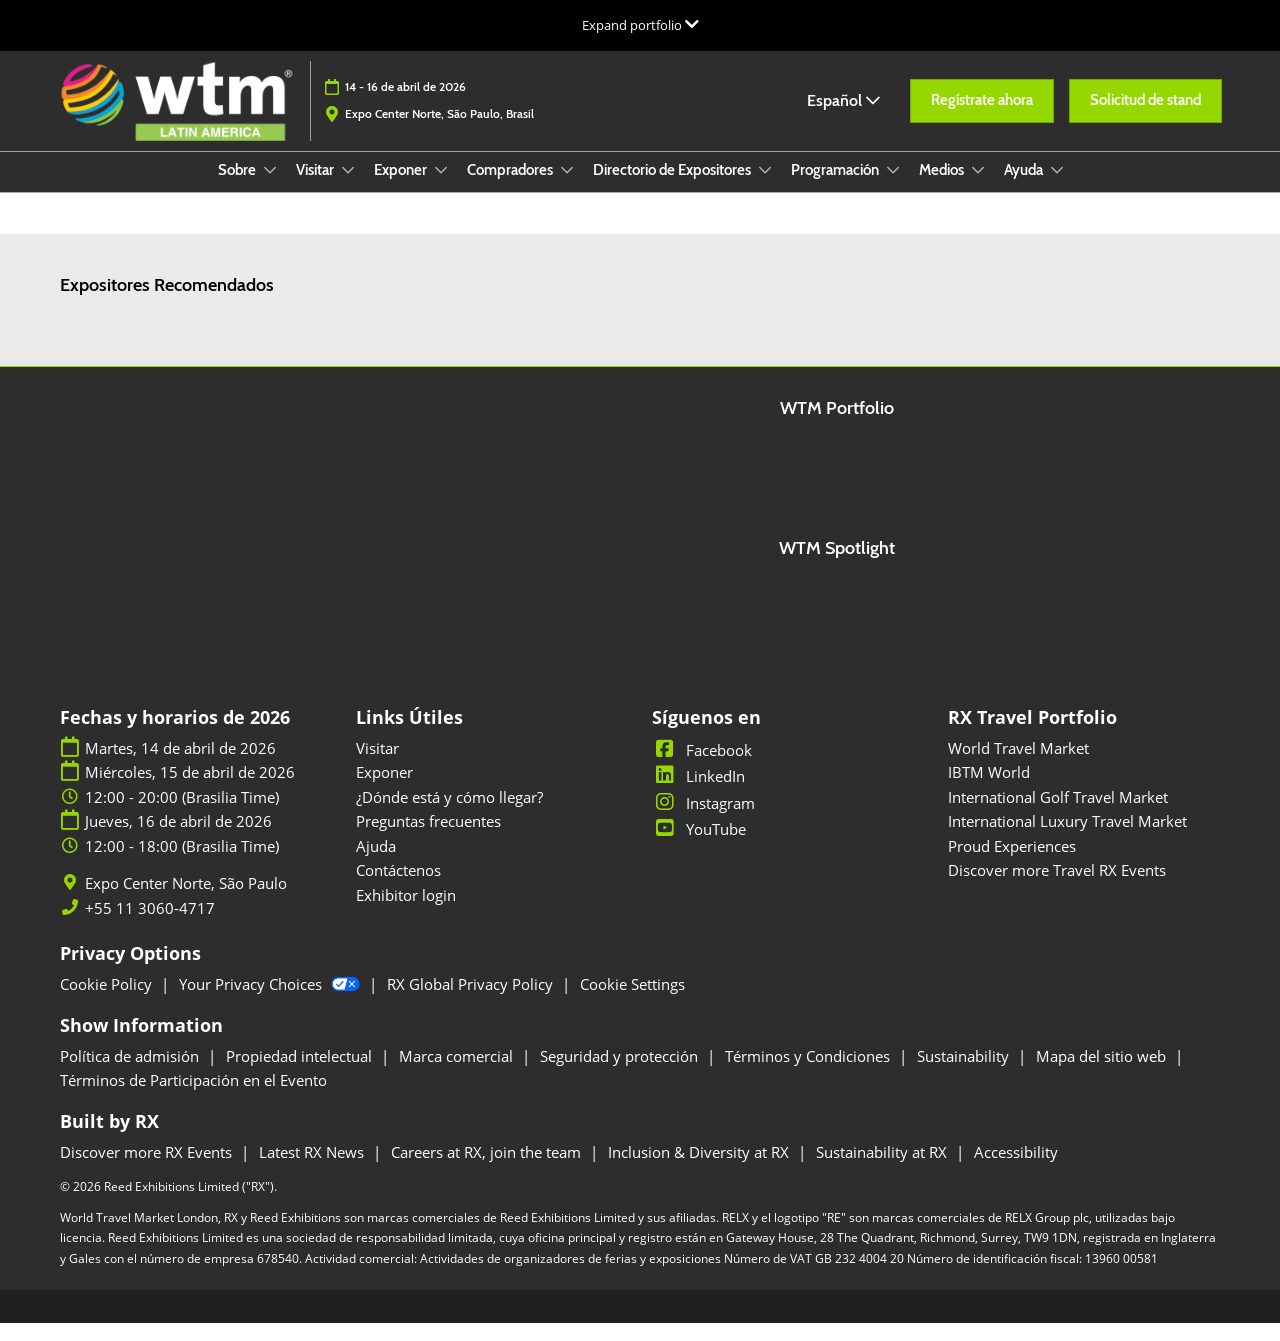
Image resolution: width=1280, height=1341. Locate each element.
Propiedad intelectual (301, 1074)
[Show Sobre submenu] (270, 189)
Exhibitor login (406, 913)
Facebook (702, 768)
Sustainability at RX (883, 1170)
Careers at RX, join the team (488, 1170)
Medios (943, 189)
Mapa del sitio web (1103, 1074)
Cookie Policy (108, 1002)
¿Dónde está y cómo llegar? (449, 815)
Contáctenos (398, 888)
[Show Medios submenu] (978, 189)
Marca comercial (458, 1074)
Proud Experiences (1012, 864)
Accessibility (1016, 1170)
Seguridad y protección (621, 1074)
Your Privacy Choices (271, 1002)
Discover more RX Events (148, 1170)
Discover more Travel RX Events (1057, 888)
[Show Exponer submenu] (441, 189)
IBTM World (989, 790)
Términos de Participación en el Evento (193, 1098)
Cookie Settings (632, 1002)
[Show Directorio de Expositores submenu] (765, 189)
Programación (836, 189)
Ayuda (1025, 189)
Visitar (316, 189)
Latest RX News (313, 1170)
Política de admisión (131, 1074)
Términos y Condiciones (809, 1074)
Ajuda (376, 864)
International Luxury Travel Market (1067, 839)
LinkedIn (698, 794)
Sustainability (965, 1074)
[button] (982, 120)
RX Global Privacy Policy (472, 1002)
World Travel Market (1018, 766)
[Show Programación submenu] (893, 189)
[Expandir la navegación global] (640, 25)
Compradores (511, 189)
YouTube (699, 847)
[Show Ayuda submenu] (1057, 189)
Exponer (402, 189)
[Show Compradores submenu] (567, 189)
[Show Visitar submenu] (348, 189)
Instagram (703, 821)
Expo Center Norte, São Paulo (186, 901)
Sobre (238, 189)
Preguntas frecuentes (428, 839)
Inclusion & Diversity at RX (700, 1170)
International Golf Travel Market (1058, 815)
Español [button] (843, 119)
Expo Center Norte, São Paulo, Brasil (439, 132)
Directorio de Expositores (673, 189)
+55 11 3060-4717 (150, 926)
